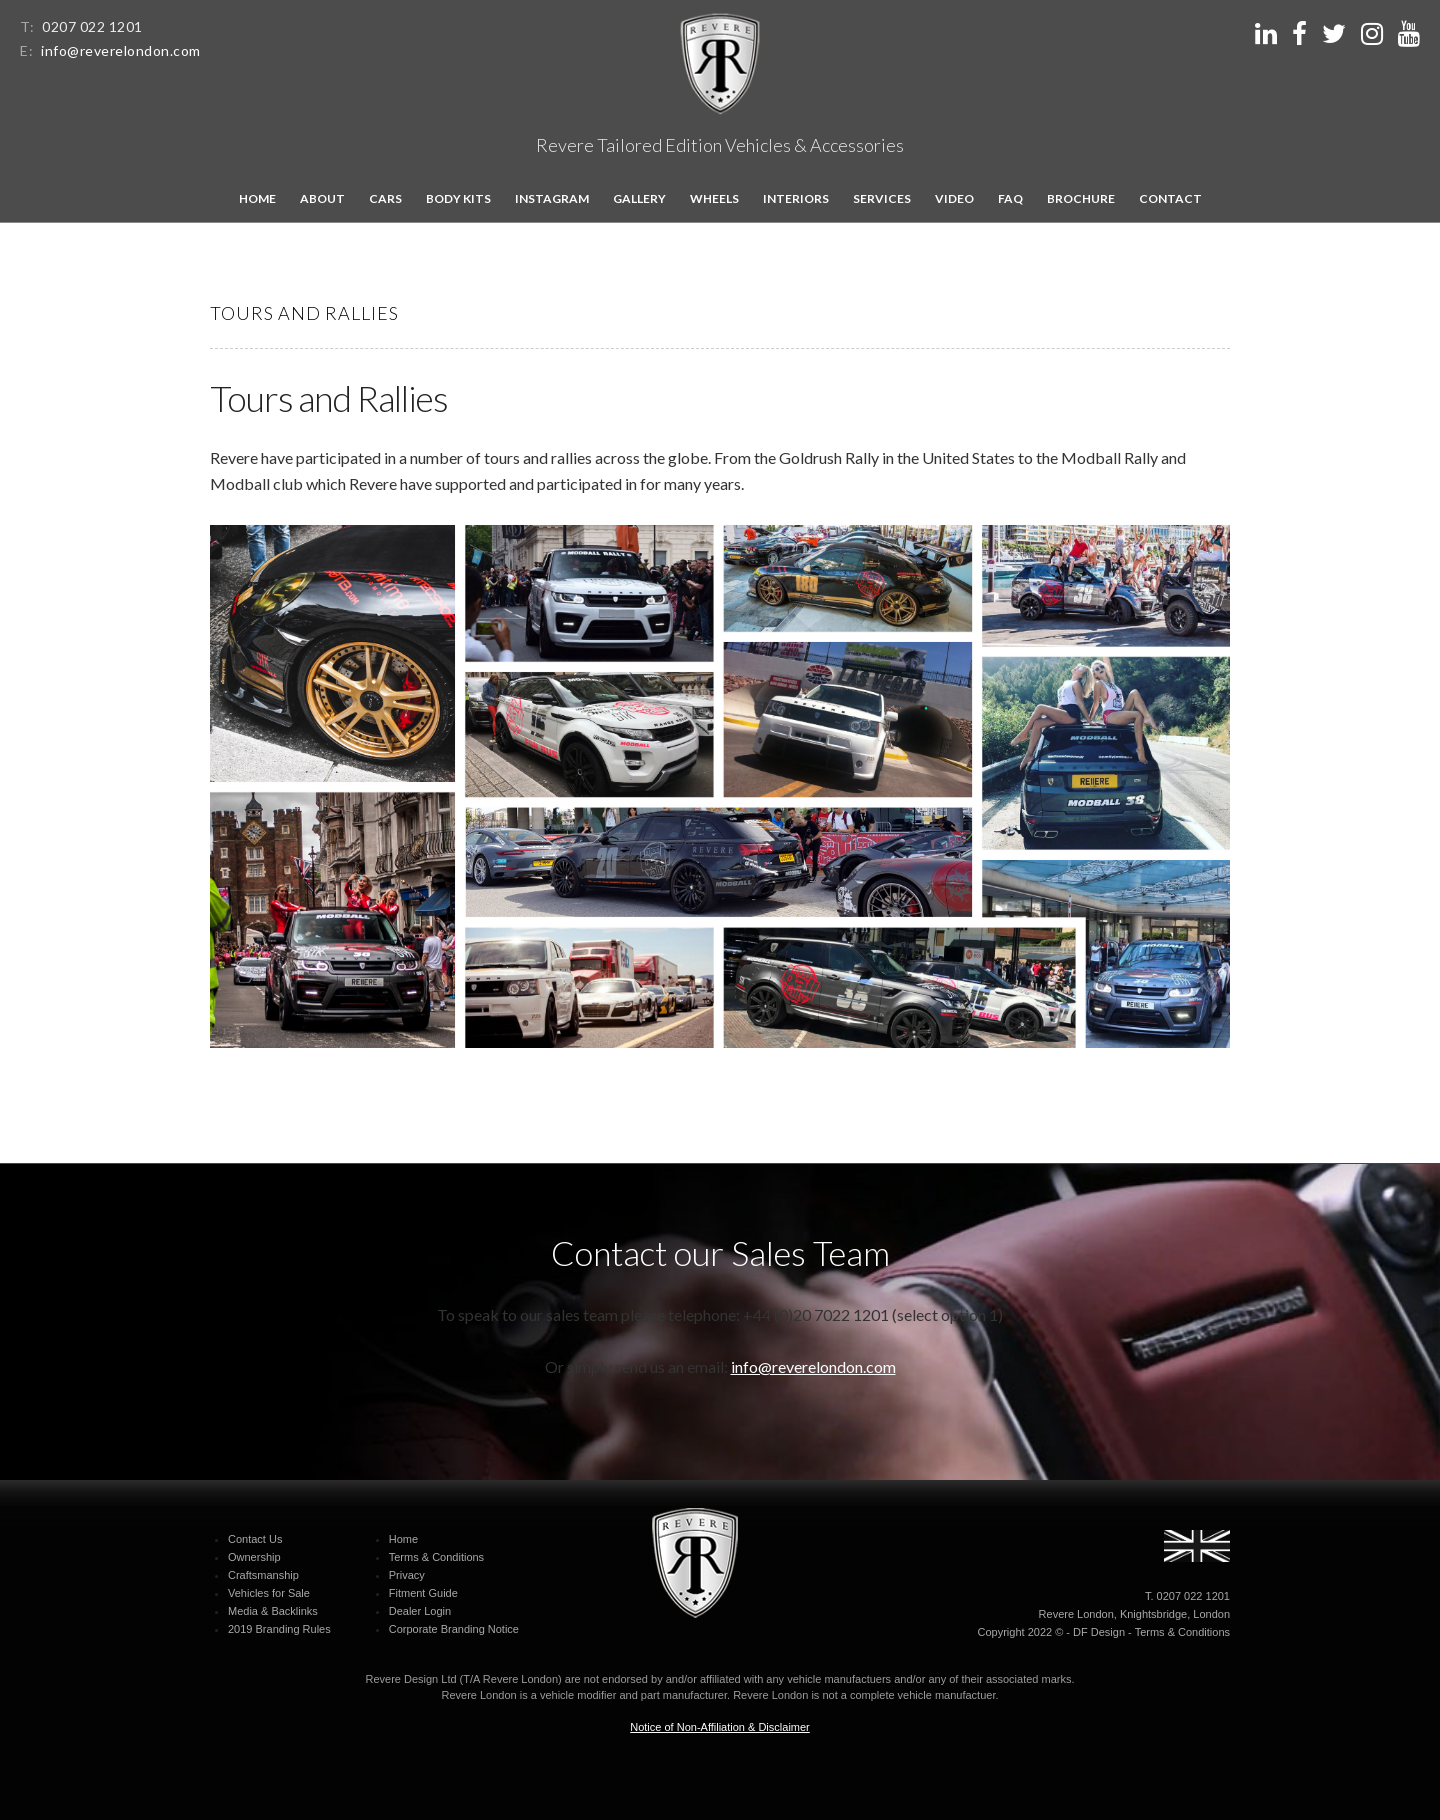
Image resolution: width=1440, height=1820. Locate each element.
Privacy (407, 1575)
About (322, 198)
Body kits (458, 198)
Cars (385, 198)
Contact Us (255, 1539)
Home (257, 198)
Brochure (1081, 198)
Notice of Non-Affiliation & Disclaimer (720, 1727)
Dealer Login (420, 1611)
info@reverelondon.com (121, 50)
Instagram (552, 198)
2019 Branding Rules (279, 1629)
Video (954, 198)
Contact (1170, 198)
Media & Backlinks (273, 1611)
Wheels (714, 198)
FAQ (1010, 198)
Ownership (254, 1557)
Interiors (796, 198)
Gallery (639, 198)
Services (882, 198)
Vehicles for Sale (269, 1593)
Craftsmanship (263, 1575)
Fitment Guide (423, 1593)
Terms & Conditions (436, 1557)
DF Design (1099, 1632)
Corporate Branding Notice (454, 1629)
